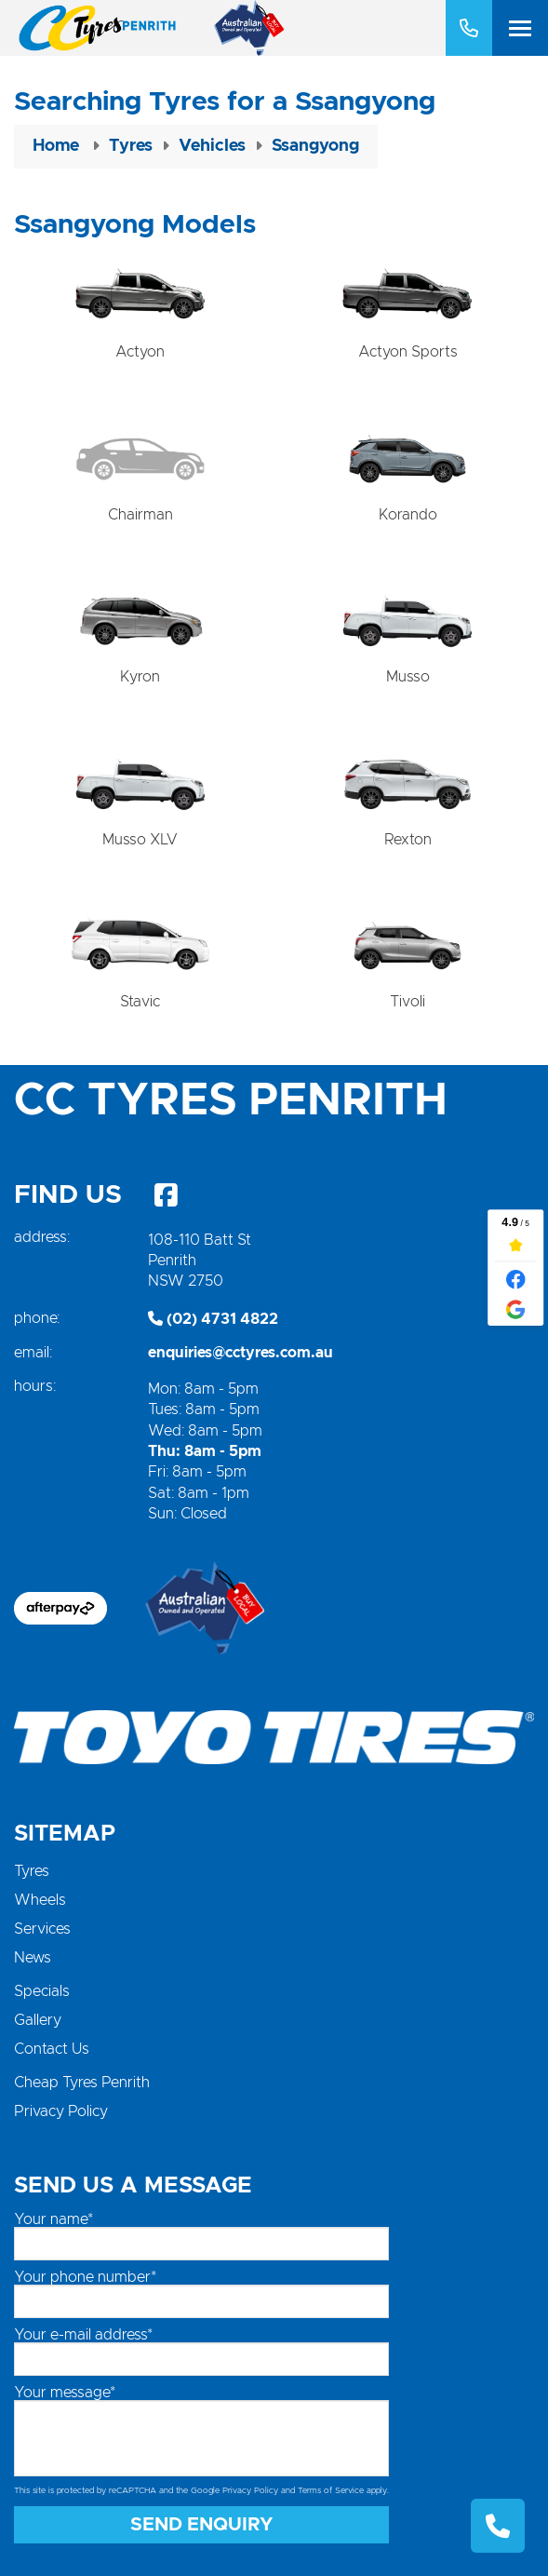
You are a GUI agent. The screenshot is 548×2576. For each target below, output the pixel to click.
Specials (42, 1991)
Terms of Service (331, 2491)
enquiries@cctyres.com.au (240, 1352)
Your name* (53, 2219)
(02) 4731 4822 (213, 1319)
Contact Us (51, 2049)
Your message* (64, 2392)
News (32, 1957)
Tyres (31, 1871)
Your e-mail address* (83, 2334)
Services (42, 1929)
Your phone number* (85, 2277)
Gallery (37, 2020)
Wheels (40, 1900)
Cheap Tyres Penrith (82, 2082)
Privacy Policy (61, 2111)
